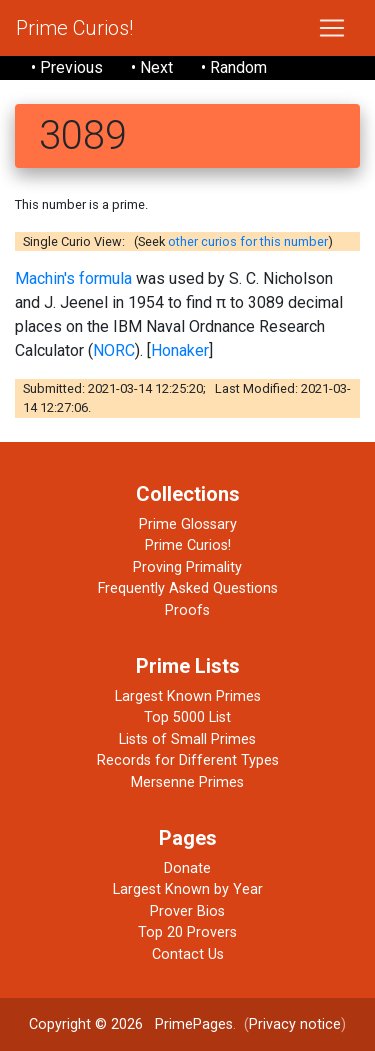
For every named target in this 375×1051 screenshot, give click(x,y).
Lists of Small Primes (187, 739)
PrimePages (194, 1024)
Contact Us (188, 954)
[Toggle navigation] (332, 28)
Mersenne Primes (187, 782)
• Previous (67, 67)
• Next (152, 67)
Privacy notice (295, 1024)
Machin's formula (73, 278)
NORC (114, 350)
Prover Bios (187, 911)
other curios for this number (248, 241)
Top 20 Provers (187, 932)
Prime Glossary (188, 524)
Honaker (180, 350)
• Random (234, 67)
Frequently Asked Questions (188, 588)
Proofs (187, 610)
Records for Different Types (188, 760)
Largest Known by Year (188, 889)
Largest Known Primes (188, 696)
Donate (187, 868)
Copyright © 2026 (86, 1024)
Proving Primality (187, 567)
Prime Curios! (74, 28)
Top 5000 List (187, 717)
